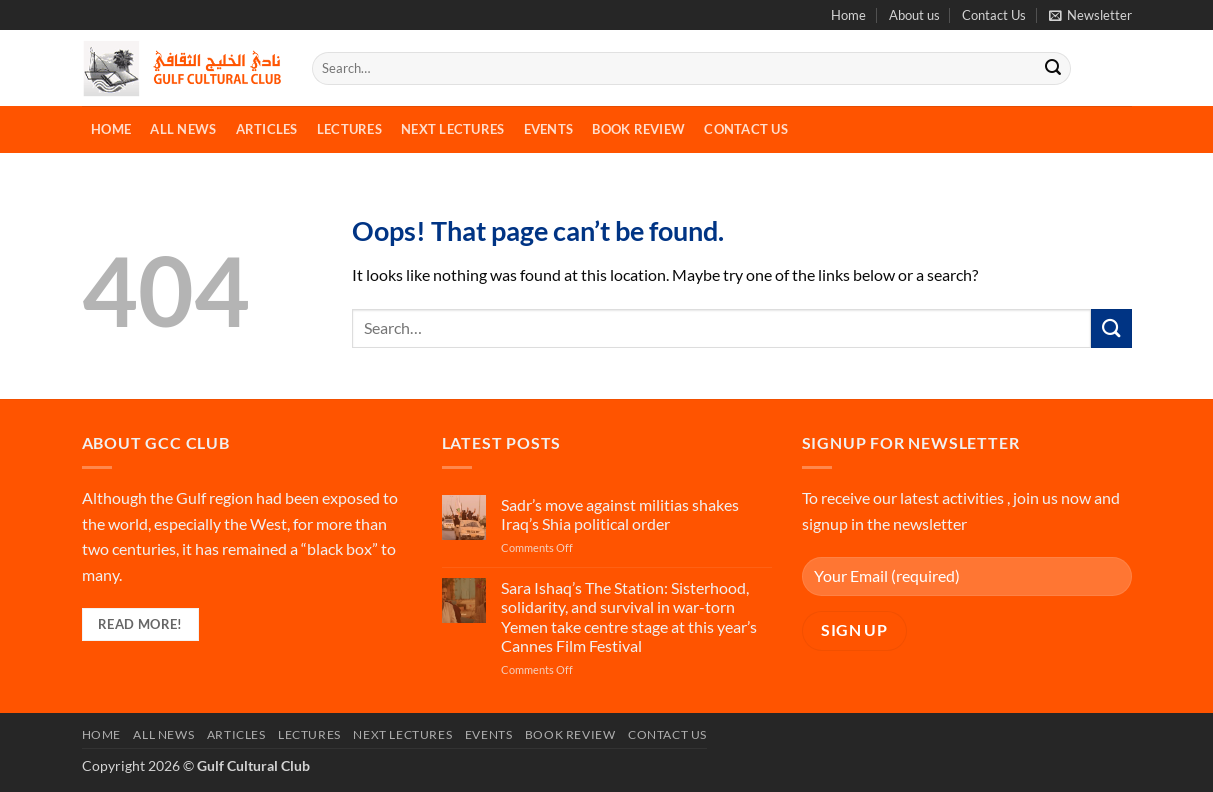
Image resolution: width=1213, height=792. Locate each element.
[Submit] (1053, 69)
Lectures (349, 129)
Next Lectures (452, 129)
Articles (267, 129)
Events (549, 129)
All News (183, 129)
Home (848, 15)
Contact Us (994, 15)
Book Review (638, 129)
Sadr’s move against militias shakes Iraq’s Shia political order (620, 514)
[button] (1090, 15)
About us (914, 15)
